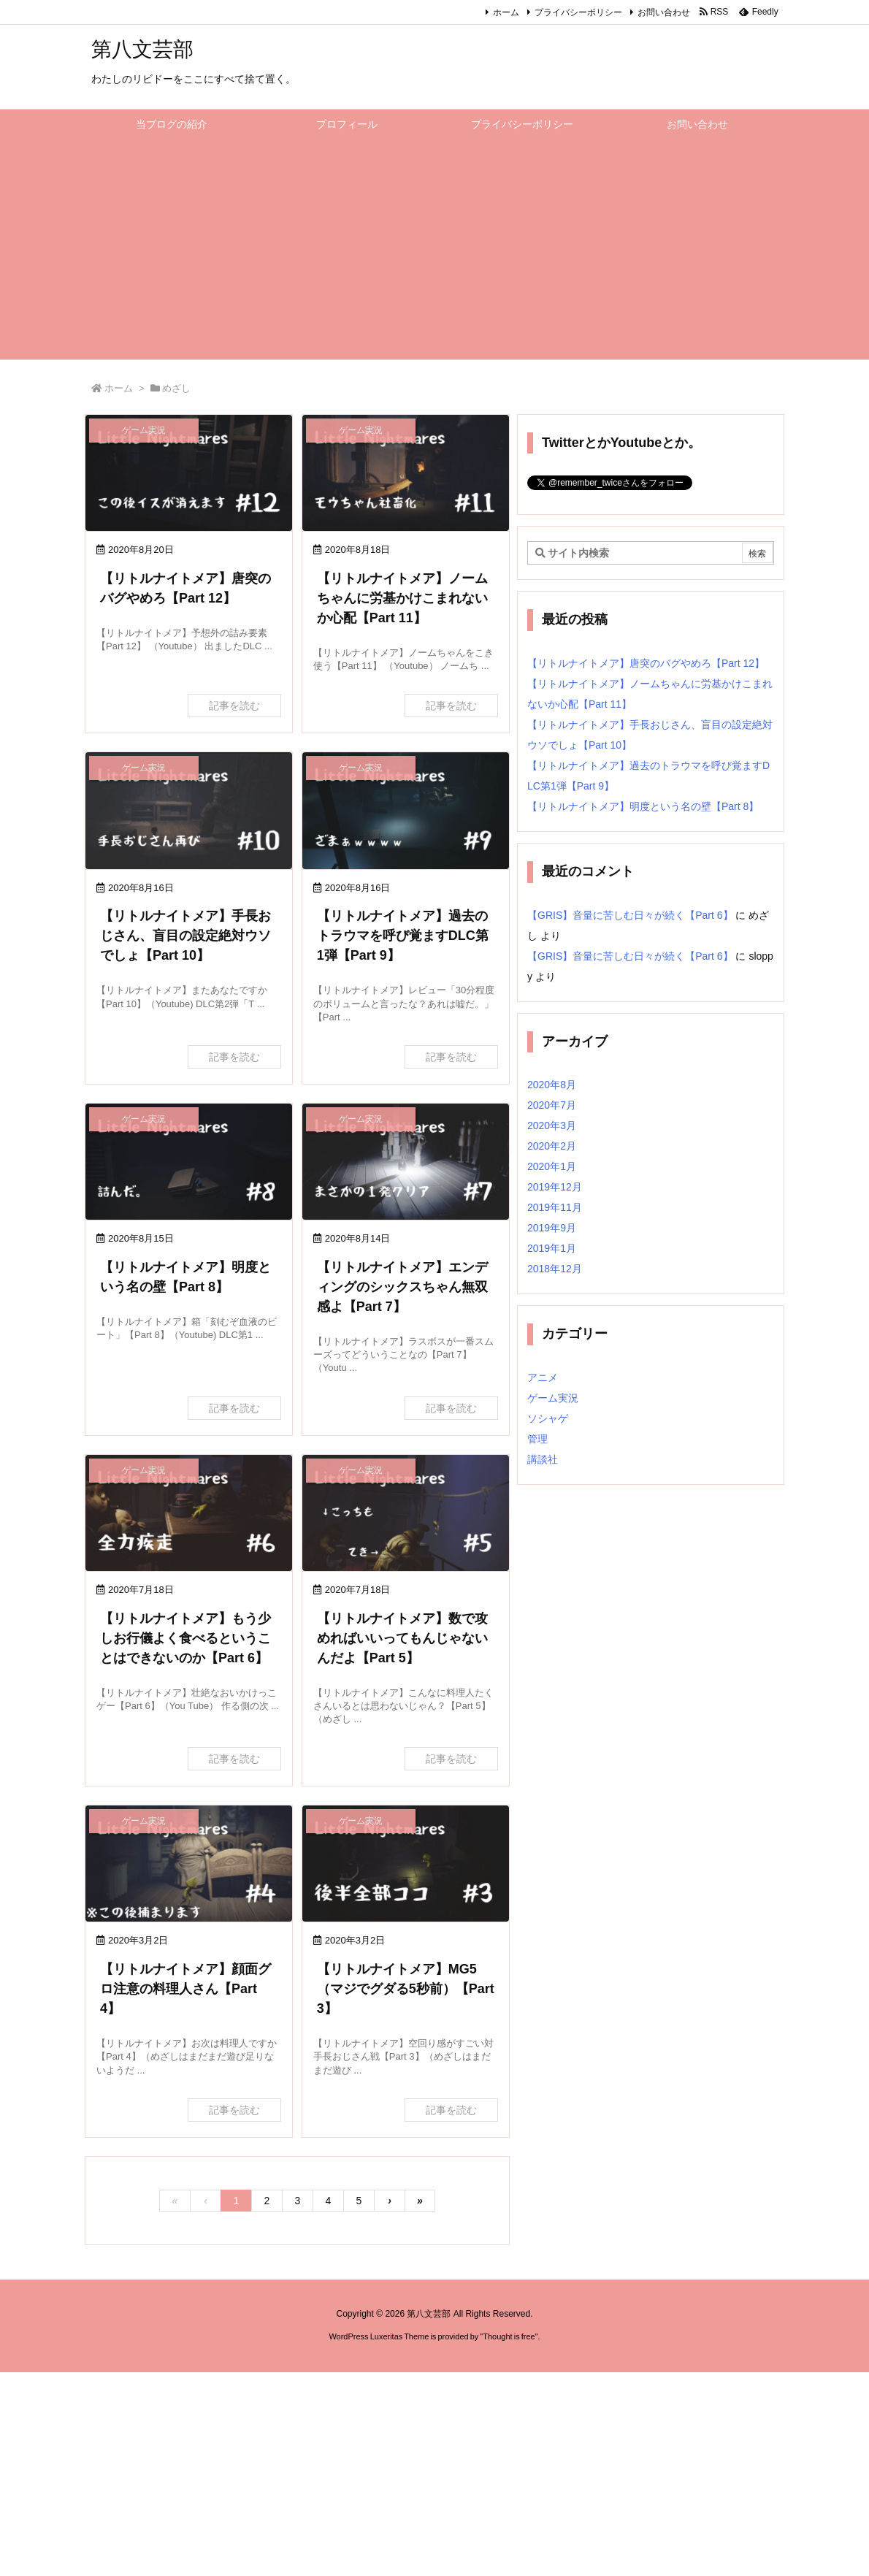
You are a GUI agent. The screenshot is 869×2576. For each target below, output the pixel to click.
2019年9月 (551, 1228)
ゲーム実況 (552, 1398)
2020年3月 (551, 1125)
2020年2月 (551, 1146)
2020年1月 (551, 1166)
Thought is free (509, 2336)
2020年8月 (551, 1084)
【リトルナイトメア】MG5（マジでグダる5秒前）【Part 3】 (405, 1989)
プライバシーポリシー (578, 12)
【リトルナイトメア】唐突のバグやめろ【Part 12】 (646, 663)
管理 (537, 1439)
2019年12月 (554, 1187)
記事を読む (234, 705)
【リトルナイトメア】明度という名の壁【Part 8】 (643, 806)
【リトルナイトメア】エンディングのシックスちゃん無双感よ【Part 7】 (402, 1287)
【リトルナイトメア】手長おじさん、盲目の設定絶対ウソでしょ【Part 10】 (185, 936)
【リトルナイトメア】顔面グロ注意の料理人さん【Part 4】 (185, 1989)
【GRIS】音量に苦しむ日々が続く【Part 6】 (630, 915)
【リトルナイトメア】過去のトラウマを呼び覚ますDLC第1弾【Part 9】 (403, 936)
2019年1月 (551, 1248)
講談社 (542, 1459)
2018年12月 (554, 1268)
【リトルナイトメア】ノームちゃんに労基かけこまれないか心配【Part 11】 (402, 598)
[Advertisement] (434, 250)
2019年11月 (554, 1207)
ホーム (506, 12)
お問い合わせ (664, 12)
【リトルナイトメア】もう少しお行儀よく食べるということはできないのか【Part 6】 (185, 1638)
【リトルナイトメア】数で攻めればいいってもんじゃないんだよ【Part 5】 (402, 1638)
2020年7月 (551, 1105)
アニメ (542, 1377)
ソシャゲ (547, 1418)
